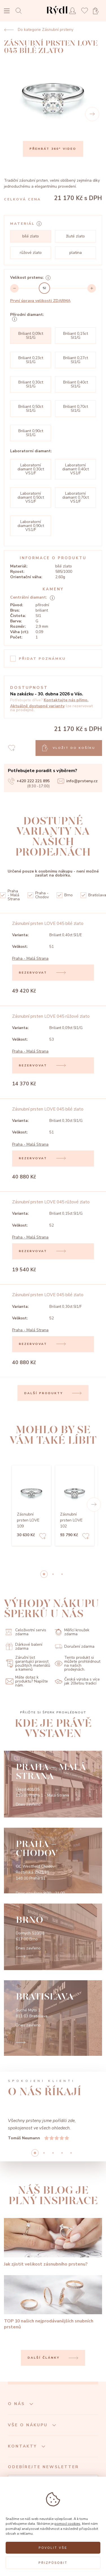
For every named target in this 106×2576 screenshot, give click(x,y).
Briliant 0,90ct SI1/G (30, 433)
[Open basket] (97, 10)
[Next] (92, 114)
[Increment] (91, 288)
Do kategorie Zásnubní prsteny (38, 30)
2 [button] (62, 1574)
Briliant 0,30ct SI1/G (30, 384)
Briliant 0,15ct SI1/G (75, 335)
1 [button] (53, 1574)
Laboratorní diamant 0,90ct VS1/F (30, 525)
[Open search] (20, 11)
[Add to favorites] (42, 1537)
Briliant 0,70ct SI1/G (75, 408)
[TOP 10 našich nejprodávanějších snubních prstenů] (53, 2302)
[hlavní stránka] (57, 15)
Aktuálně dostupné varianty (37, 706)
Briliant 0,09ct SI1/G (30, 335)
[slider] (44, 288)
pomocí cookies (67, 2523)
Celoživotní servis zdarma (26, 1632)
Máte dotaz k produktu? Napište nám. (27, 1681)
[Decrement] (14, 288)
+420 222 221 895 (29, 781)
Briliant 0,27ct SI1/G (75, 360)
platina (75, 252)
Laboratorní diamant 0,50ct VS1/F (30, 497)
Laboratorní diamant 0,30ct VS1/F (30, 469)
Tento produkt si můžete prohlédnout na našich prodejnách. (77, 1663)
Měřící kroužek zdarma (72, 1632)
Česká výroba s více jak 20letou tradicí (77, 1681)
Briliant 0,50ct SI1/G (30, 408)
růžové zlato (31, 252)
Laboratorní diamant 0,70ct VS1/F (75, 497)
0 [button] (44, 1574)
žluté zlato (75, 236)
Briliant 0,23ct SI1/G (30, 360)
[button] (94, 1504)
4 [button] (71, 2152)
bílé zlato (30, 236)
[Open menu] (7, 11)
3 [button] (62, 2152)
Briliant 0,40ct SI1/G (75, 384)
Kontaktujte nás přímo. (66, 700)
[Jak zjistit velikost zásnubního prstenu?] (53, 2242)
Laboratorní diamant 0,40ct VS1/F (75, 469)
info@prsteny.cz (78, 781)
